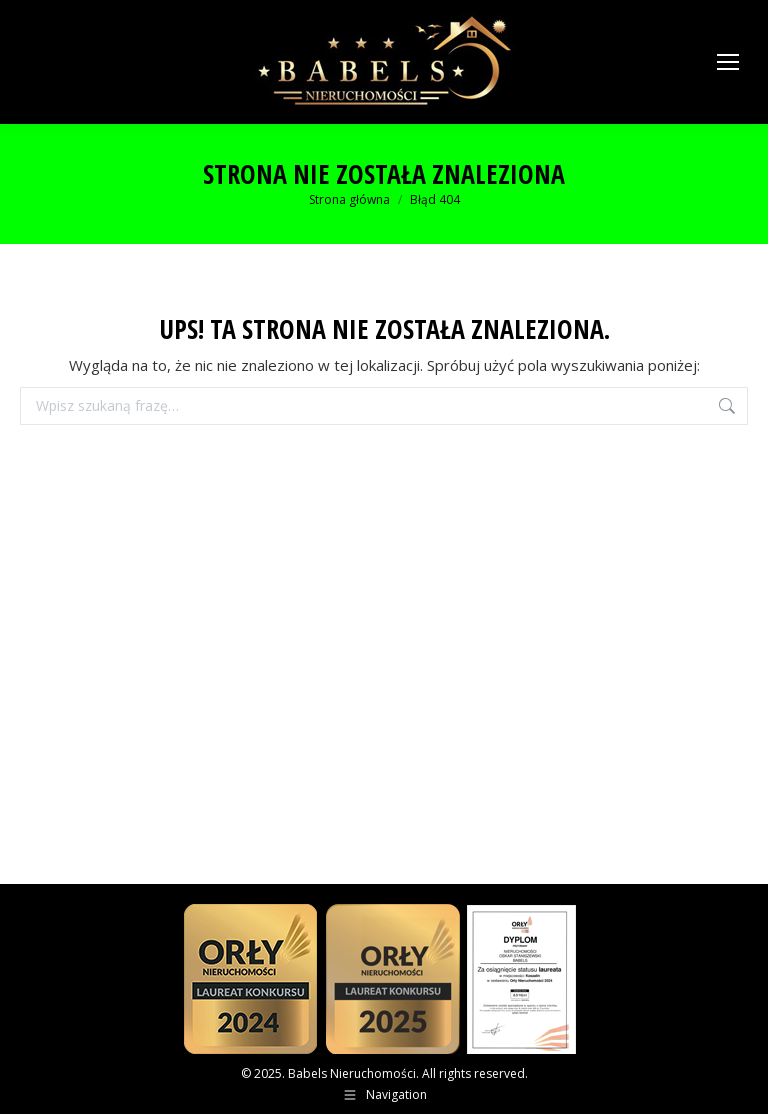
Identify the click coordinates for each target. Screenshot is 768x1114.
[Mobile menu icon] (728, 62)
